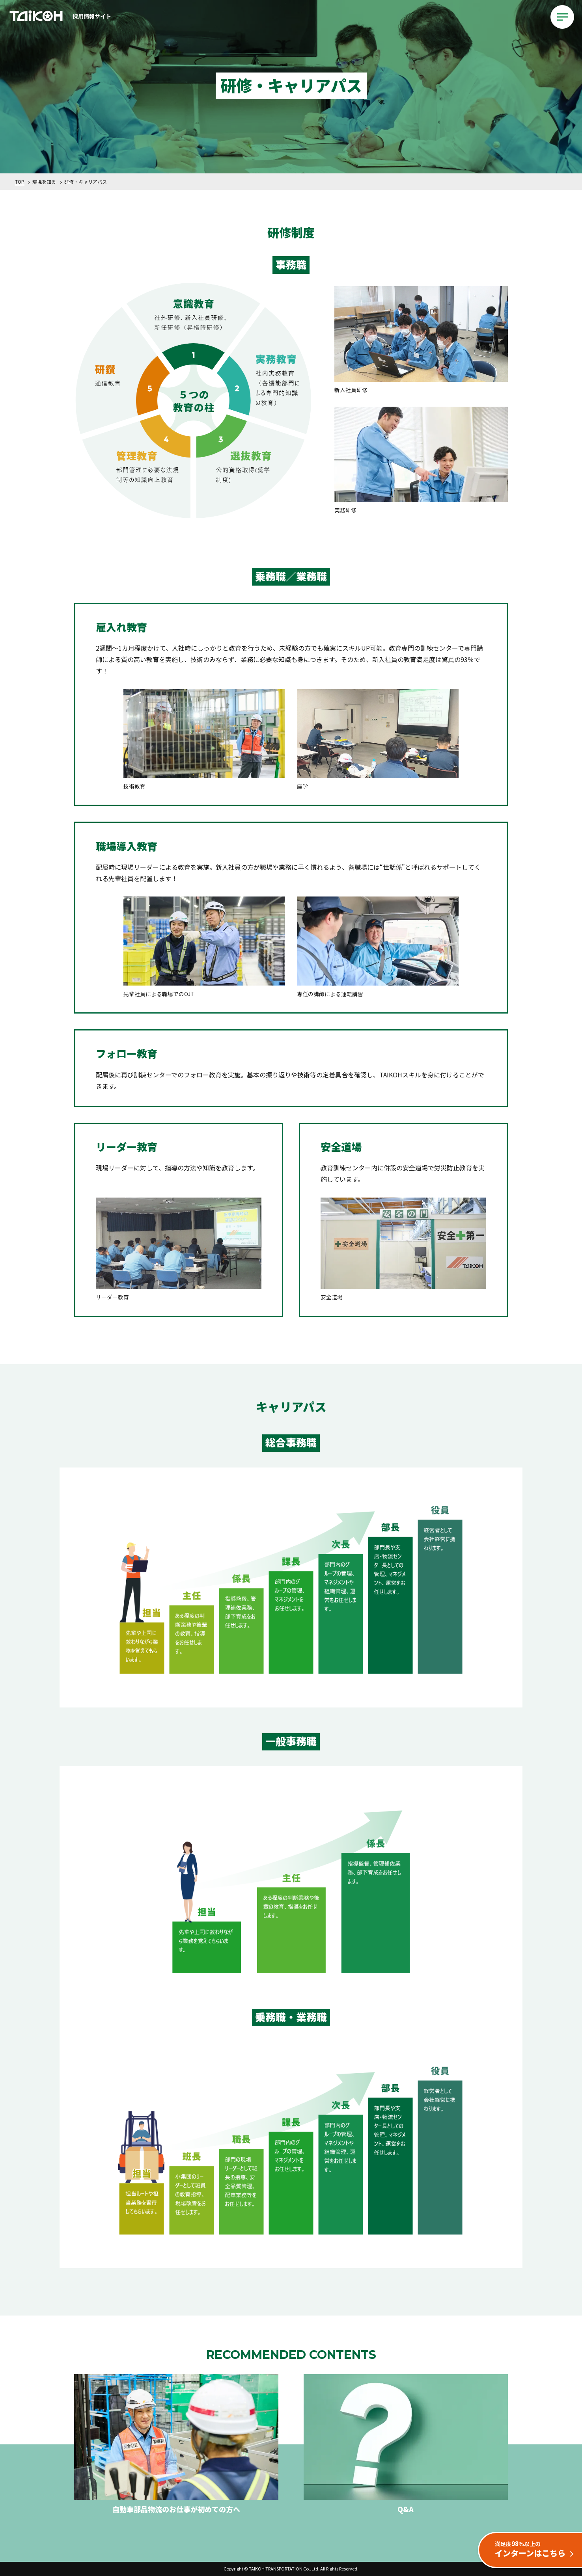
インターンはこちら (534, 2549)
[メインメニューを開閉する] (562, 17)
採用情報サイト (59, 17)
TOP (19, 181)
